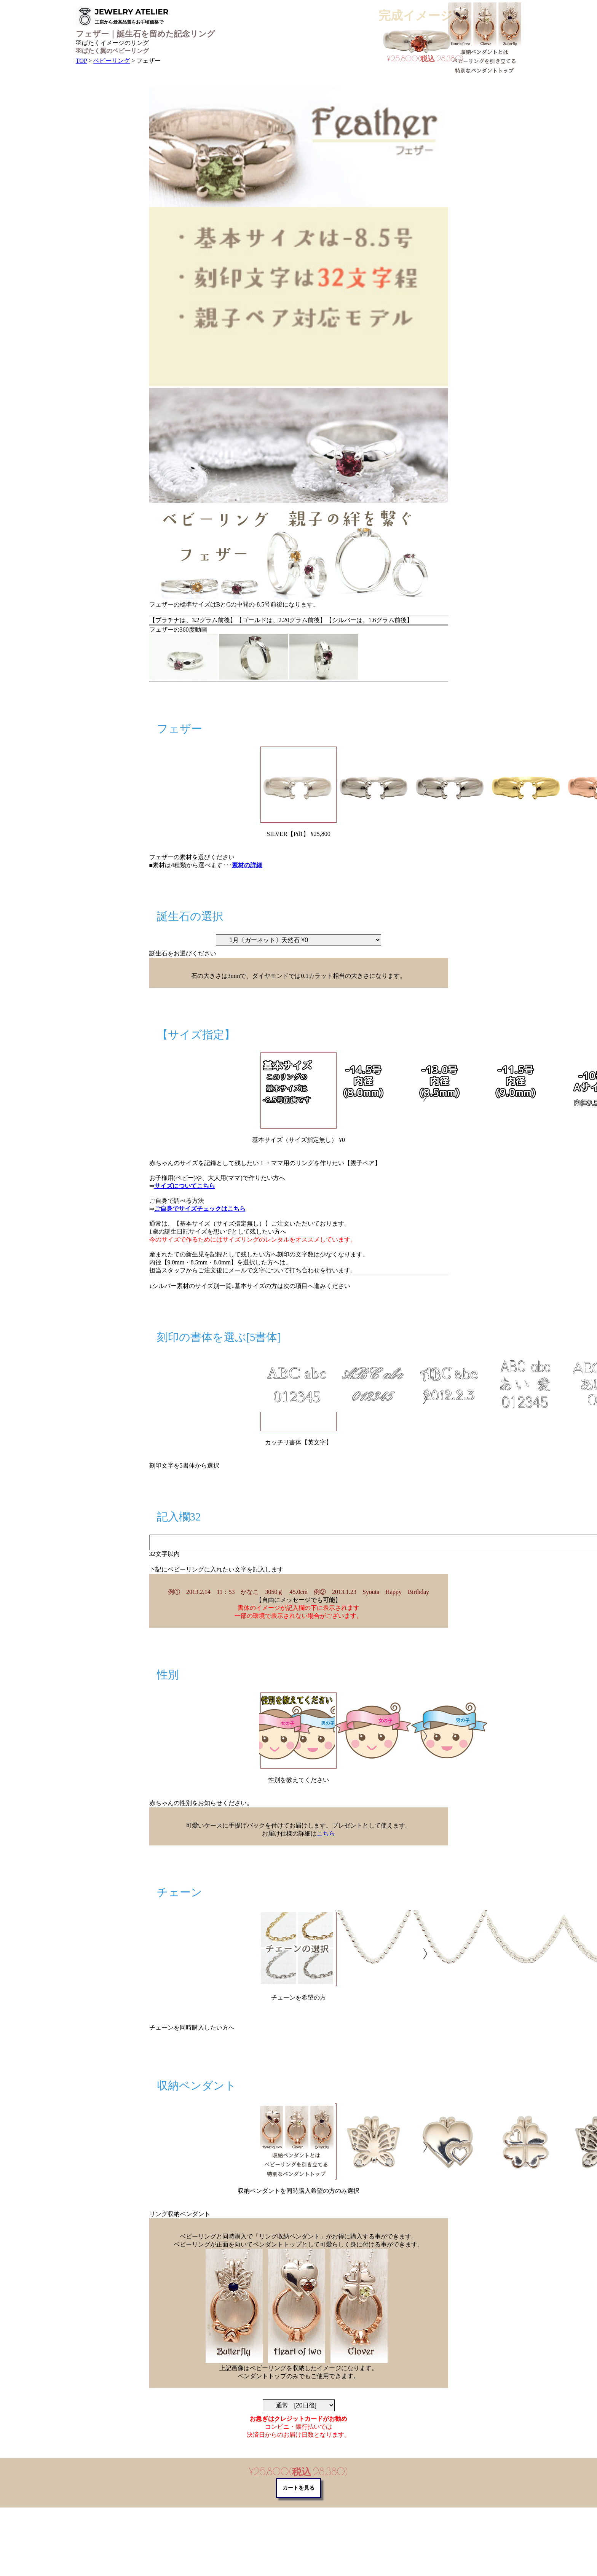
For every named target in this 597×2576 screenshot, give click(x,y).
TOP (81, 60)
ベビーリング (111, 60)
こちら (326, 1833)
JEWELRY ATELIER (131, 16)
